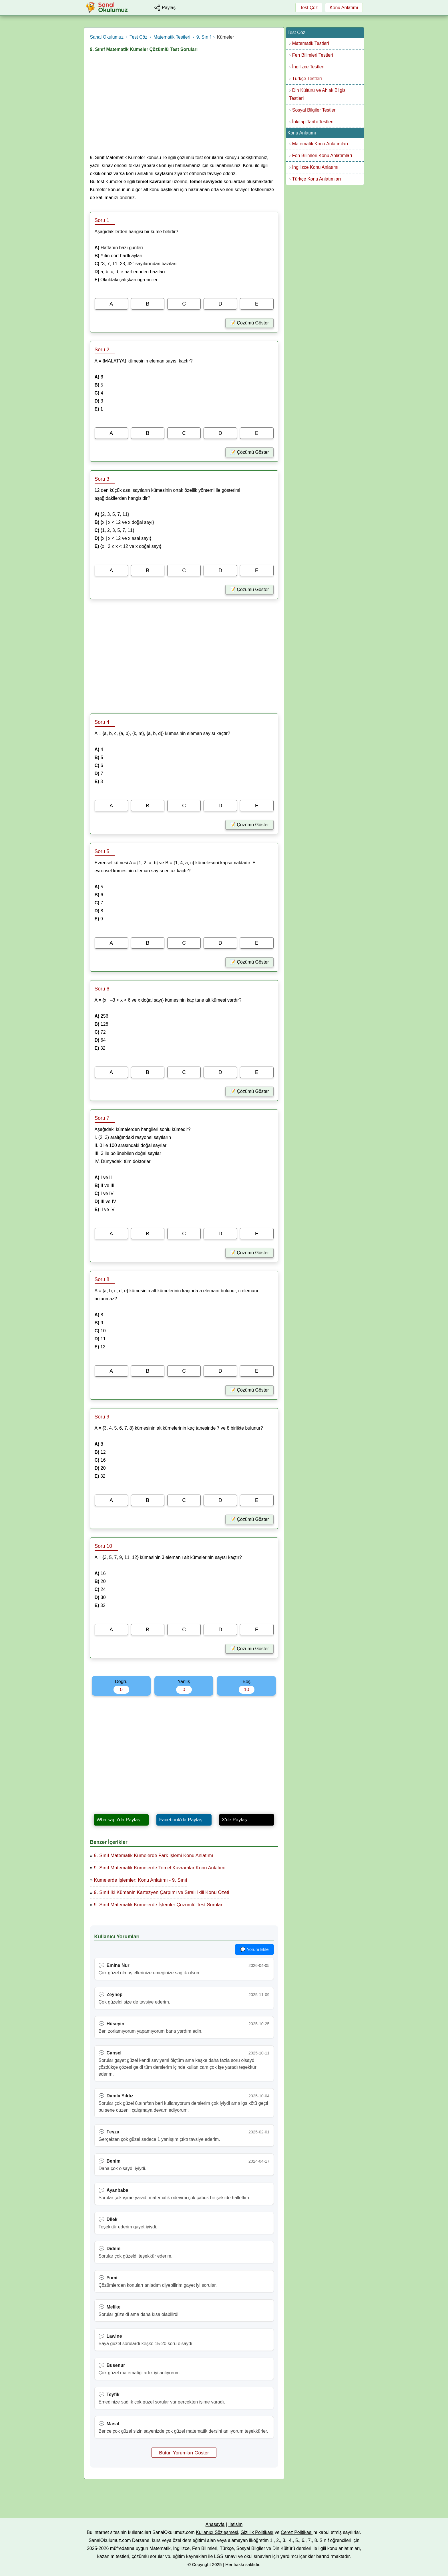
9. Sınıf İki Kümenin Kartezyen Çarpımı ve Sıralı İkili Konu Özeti (161, 1892)
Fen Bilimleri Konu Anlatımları (322, 155)
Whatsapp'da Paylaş (118, 1819)
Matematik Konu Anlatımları (320, 143)
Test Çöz (309, 7)
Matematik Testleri (310, 43)
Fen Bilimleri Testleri (312, 55)
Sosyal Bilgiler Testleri (314, 110)
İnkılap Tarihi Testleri (312, 121)
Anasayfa (215, 2524)
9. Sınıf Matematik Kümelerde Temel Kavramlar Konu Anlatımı (160, 1867)
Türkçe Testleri (307, 78)
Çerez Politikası (296, 2532)
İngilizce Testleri (308, 66)
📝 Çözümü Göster (249, 322)
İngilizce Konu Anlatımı (315, 167)
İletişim (235, 2524)
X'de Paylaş (234, 1819)
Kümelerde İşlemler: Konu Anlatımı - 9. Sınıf (140, 1880)
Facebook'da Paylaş (180, 1819)
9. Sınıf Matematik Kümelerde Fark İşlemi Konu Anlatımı (153, 1855)
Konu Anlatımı (344, 7)
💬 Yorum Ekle (254, 1949)
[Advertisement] (184, 105)
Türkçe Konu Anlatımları (316, 179)
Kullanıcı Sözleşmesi (217, 2532)
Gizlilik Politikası (257, 2532)
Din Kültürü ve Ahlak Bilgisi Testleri (318, 94)
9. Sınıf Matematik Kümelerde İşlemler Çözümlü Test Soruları (159, 1904)
